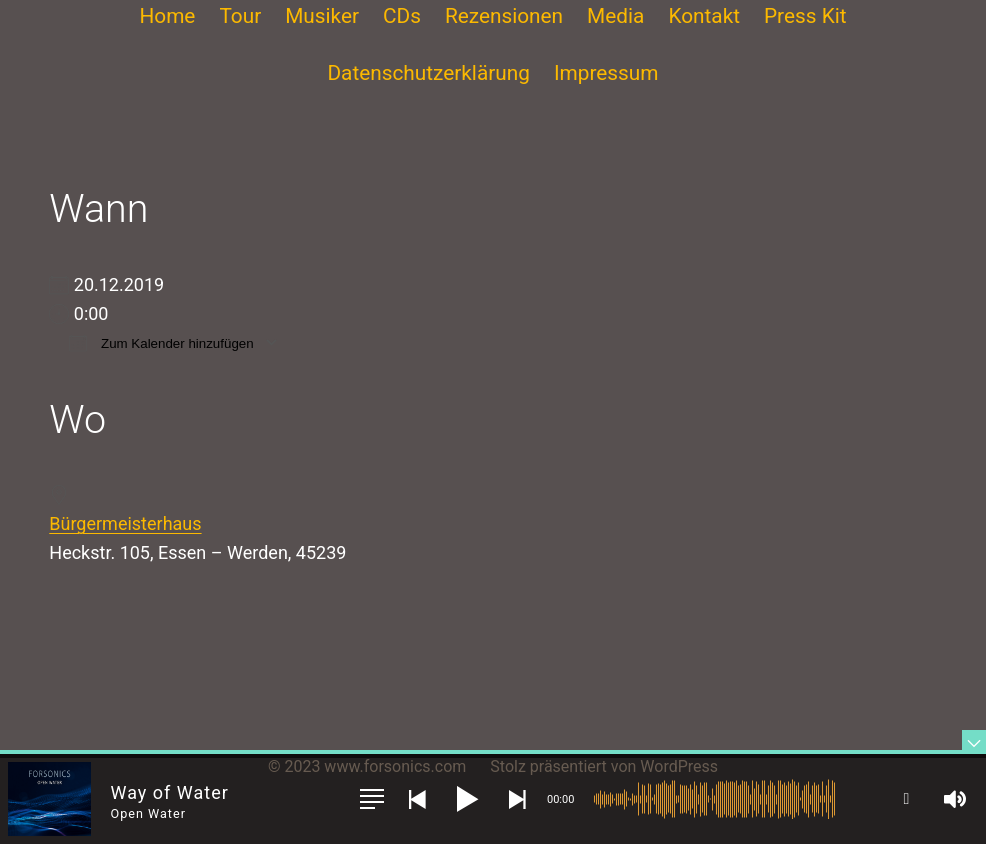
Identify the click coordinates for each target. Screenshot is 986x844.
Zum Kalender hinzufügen (161, 342)
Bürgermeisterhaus (125, 523)
